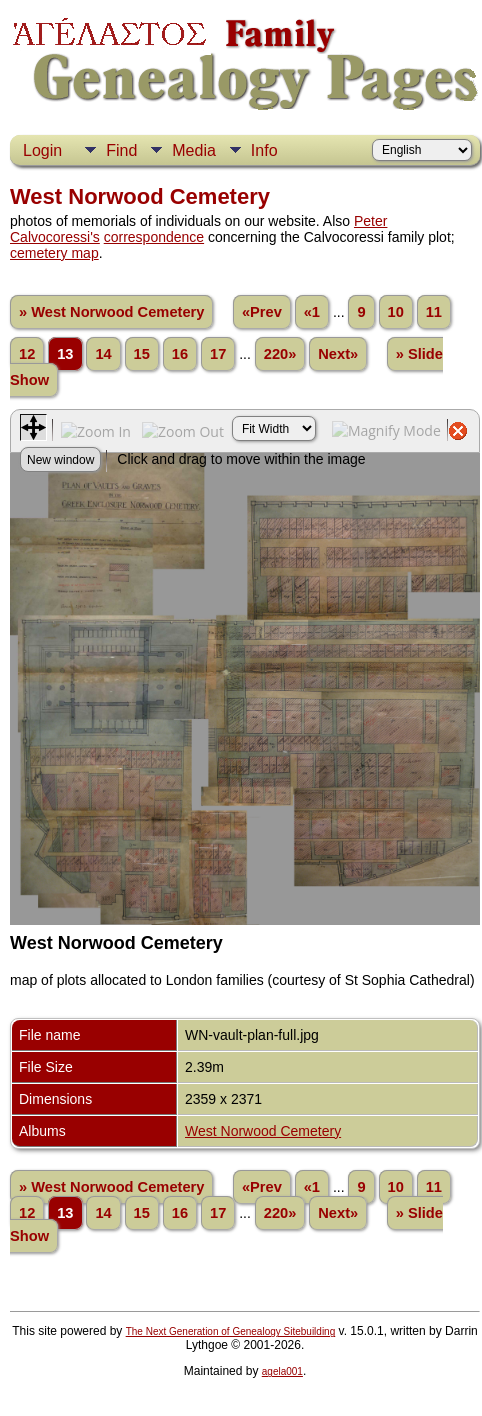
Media (194, 150)
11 (434, 312)
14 (103, 354)
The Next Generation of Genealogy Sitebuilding (231, 1331)
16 (180, 354)
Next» (338, 354)
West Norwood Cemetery (263, 1131)
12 (27, 354)
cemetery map (54, 253)
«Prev (262, 312)
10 (396, 312)
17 (218, 354)
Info (264, 150)
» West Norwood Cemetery (111, 312)
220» (280, 354)
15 (142, 354)
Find (121, 150)
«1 (312, 312)
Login (42, 150)
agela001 (282, 1371)
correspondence (154, 237)
